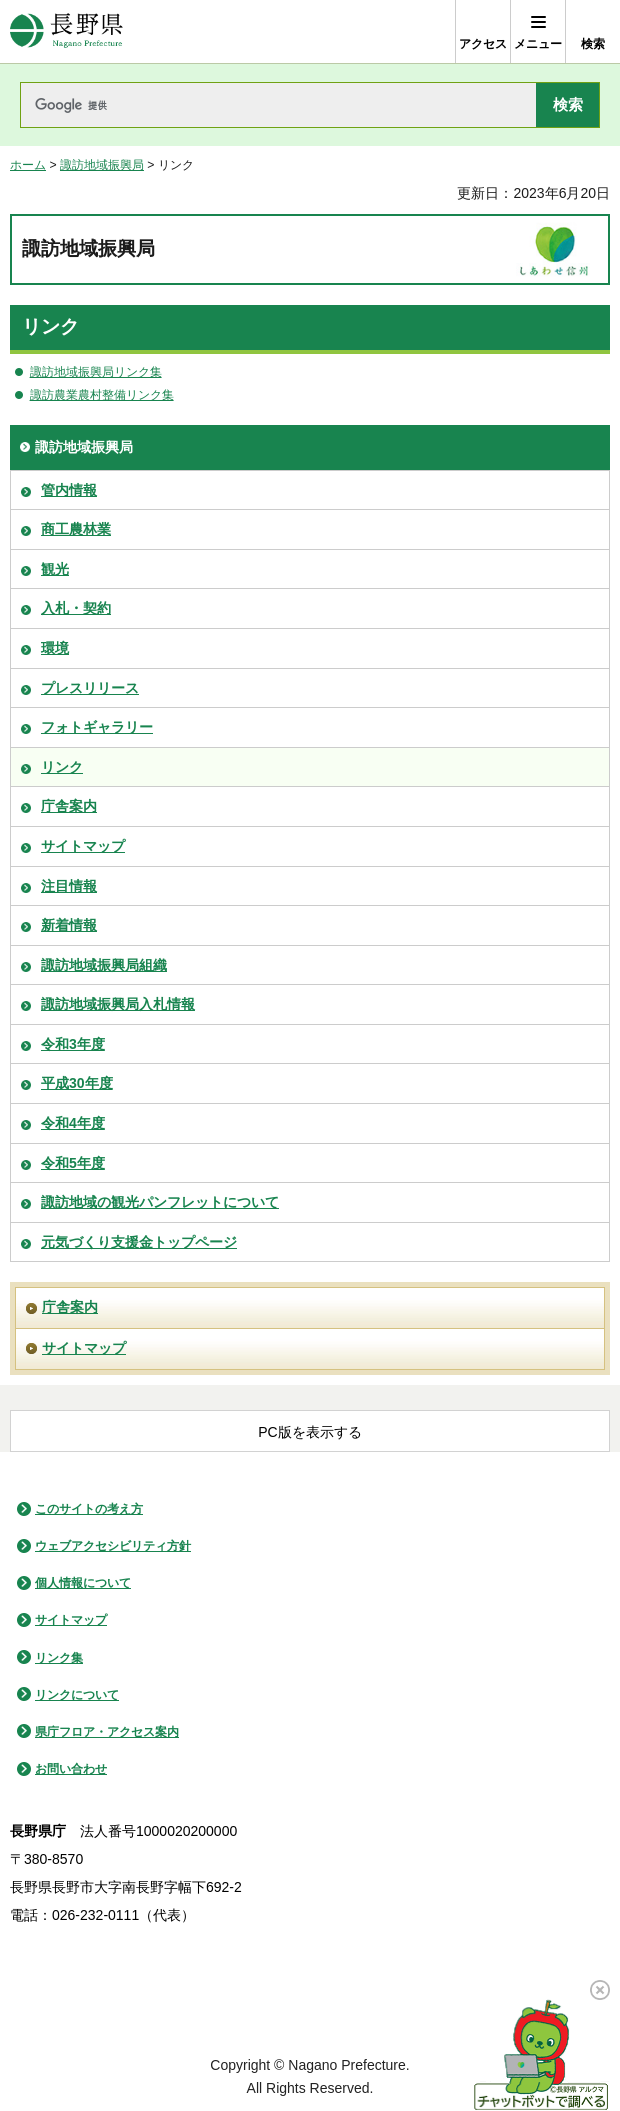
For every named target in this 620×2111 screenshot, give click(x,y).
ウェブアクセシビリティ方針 (113, 1546)
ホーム (28, 165)
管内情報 (69, 490)
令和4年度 (73, 1123)
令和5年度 (73, 1163)
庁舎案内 (69, 806)
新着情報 (69, 925)
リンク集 (59, 1658)
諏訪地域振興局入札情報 (118, 1004)
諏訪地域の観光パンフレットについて (160, 1202)
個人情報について (83, 1583)
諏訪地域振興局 (102, 165)
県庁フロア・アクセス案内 (107, 1732)
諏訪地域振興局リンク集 (96, 372)
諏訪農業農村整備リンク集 (102, 395)
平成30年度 (77, 1083)
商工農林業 (76, 529)
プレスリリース (90, 688)
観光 (55, 569)
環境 (55, 648)
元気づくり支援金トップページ (139, 1242)
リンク (62, 767)
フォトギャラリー (97, 727)
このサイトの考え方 (89, 1509)
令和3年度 (73, 1044)
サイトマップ (83, 846)
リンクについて (77, 1695)
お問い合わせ (71, 1769)
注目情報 (69, 886)
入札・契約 (76, 608)
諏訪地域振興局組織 (104, 965)
